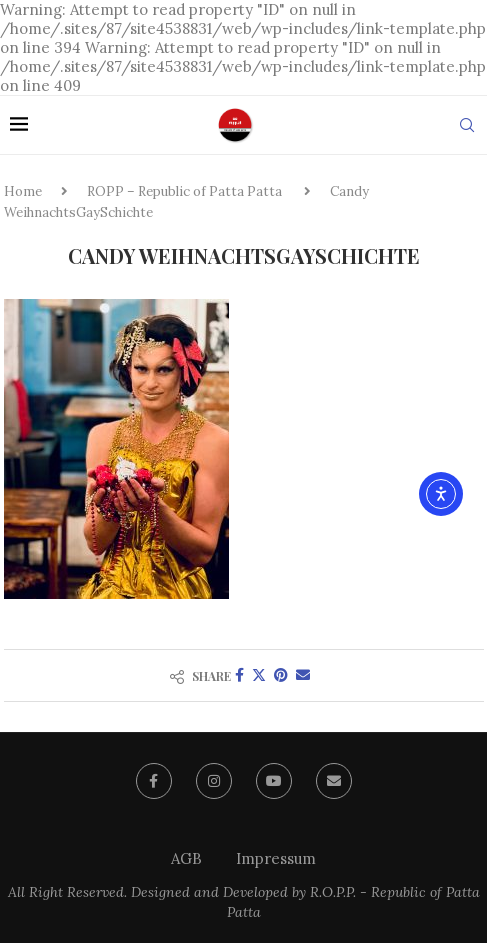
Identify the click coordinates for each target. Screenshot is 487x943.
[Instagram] (214, 781)
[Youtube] (274, 781)
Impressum (276, 858)
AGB (186, 858)
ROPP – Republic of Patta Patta (184, 191)
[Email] (334, 781)
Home (23, 191)
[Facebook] (154, 781)
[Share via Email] (303, 675)
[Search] (467, 125)
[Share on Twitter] (259, 675)
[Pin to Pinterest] (281, 675)
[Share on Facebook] (239, 675)
